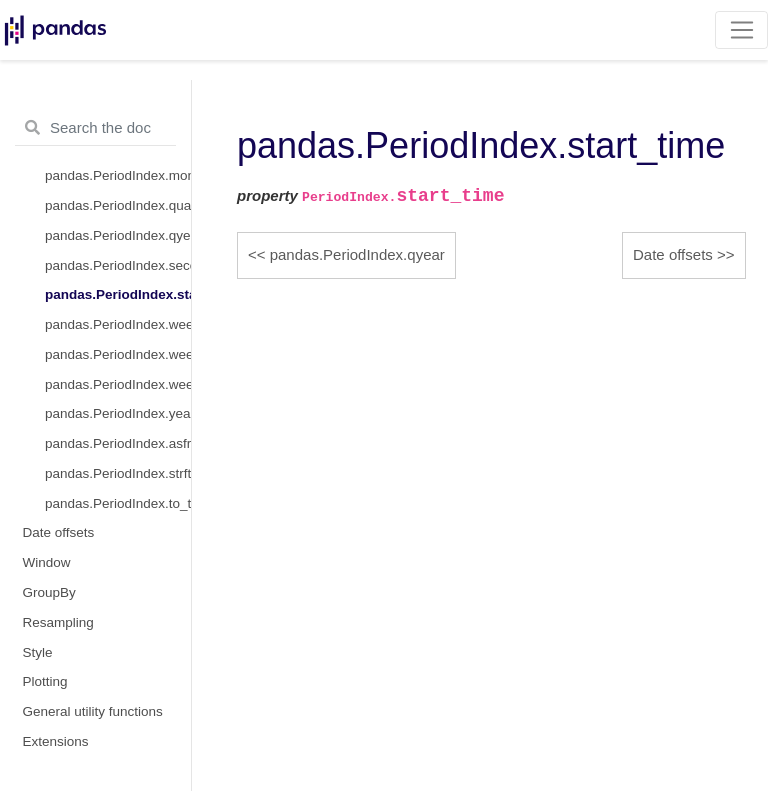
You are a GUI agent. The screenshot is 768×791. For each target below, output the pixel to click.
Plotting (45, 681)
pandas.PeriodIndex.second (118, 265)
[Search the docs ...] (95, 128)
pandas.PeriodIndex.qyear (118, 235)
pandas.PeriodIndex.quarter (118, 205)
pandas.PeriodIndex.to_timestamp (118, 503)
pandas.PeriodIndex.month (118, 175)
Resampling (58, 622)
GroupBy (49, 592)
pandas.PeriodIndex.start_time (118, 294)
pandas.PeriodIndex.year (118, 413)
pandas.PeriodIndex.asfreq (118, 443)
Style (38, 652)
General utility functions (93, 711)
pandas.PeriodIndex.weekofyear (118, 384)
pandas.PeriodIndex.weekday (118, 354)
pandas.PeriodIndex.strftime (118, 473)
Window (47, 562)
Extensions (56, 741)
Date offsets (59, 532)
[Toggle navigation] (741, 30)
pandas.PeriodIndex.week (118, 324)
